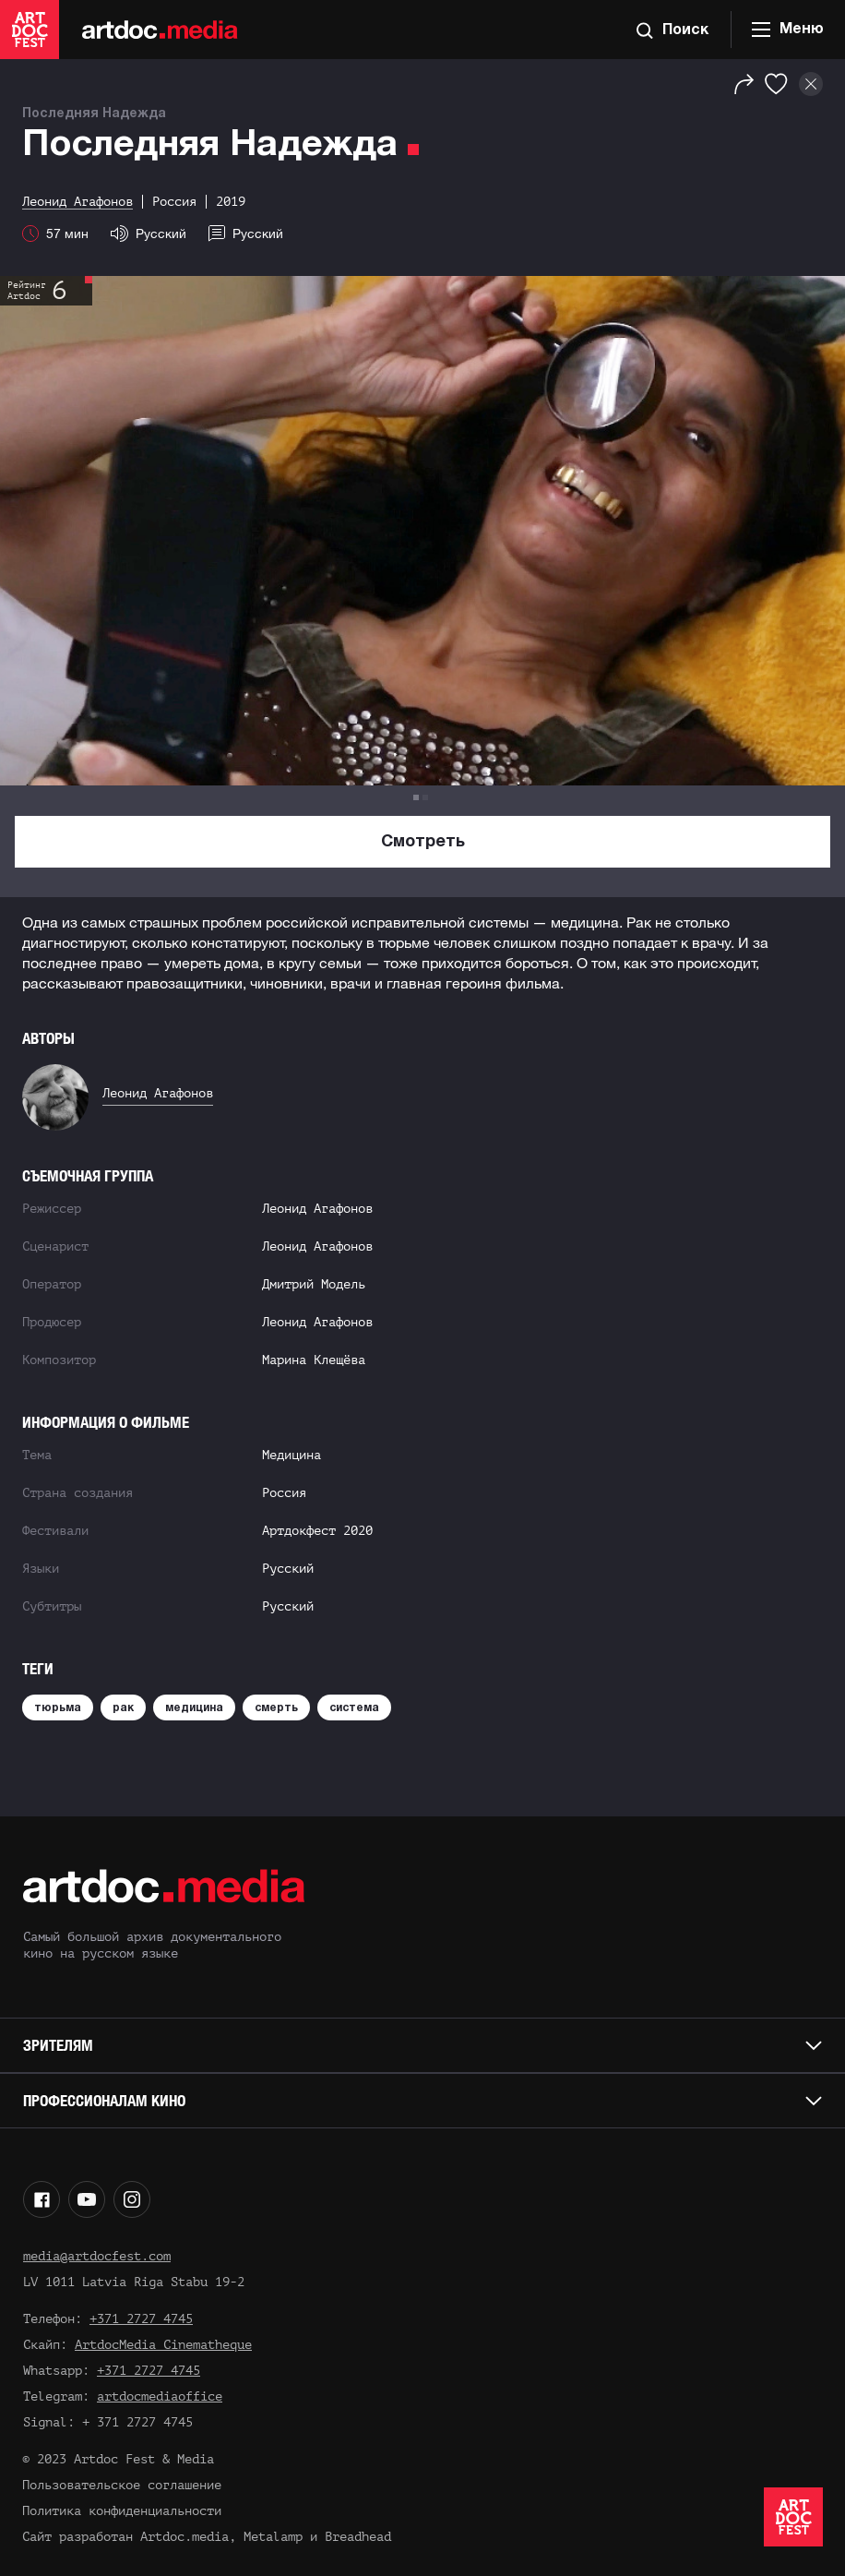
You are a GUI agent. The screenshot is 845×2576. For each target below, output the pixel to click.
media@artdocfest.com (97, 2256)
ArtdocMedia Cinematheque (163, 2345)
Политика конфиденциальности (121, 2511)
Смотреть (423, 842)
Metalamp (273, 2537)
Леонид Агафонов (157, 1093)
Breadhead (358, 2537)
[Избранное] (776, 84)
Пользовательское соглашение (121, 2485)
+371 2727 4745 (141, 2319)
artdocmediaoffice (159, 2396)
